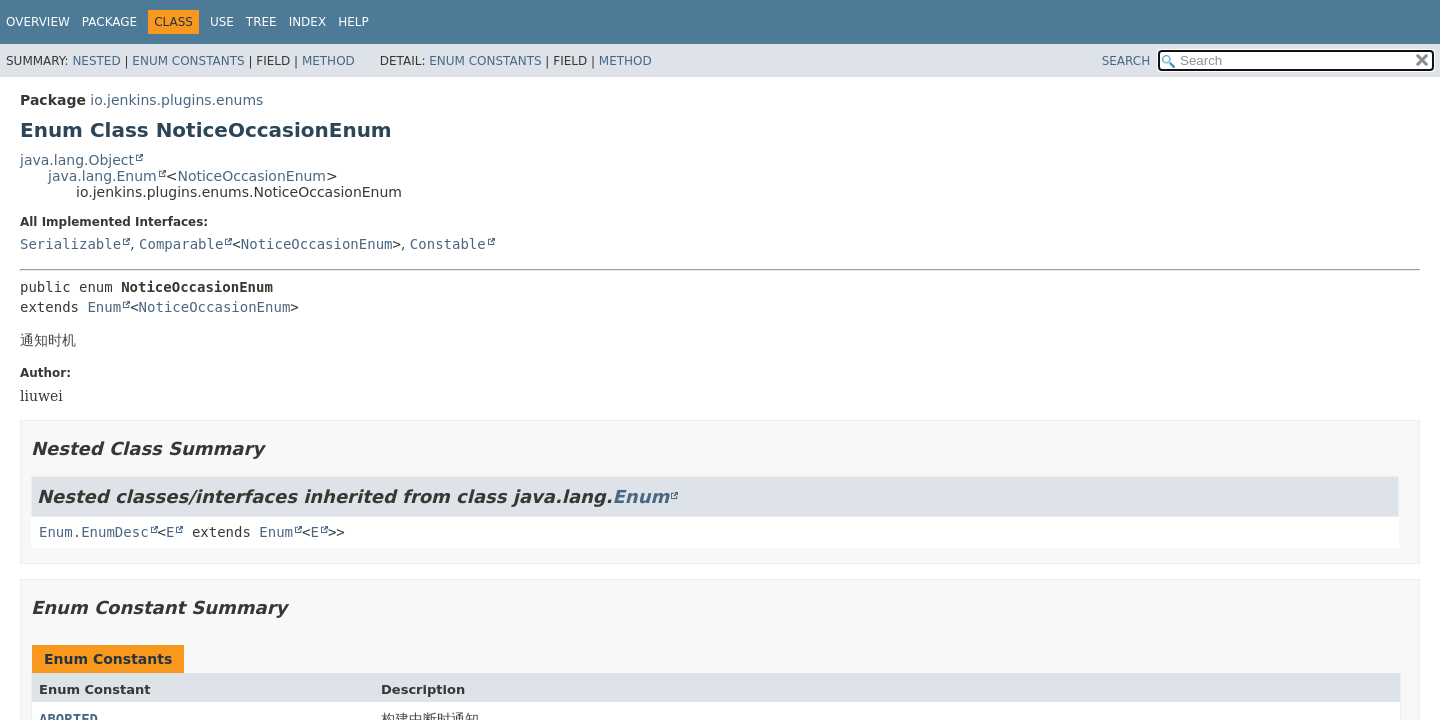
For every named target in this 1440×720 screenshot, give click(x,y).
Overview (38, 22)
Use (222, 22)
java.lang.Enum (102, 176)
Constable (448, 244)
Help (353, 22)
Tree (261, 22)
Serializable (70, 244)
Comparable (181, 244)
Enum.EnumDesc (94, 532)
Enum (104, 307)
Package (109, 22)
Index (308, 22)
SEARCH (1126, 61)
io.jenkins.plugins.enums (176, 100)
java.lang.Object (77, 160)
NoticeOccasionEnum (251, 176)
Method (328, 61)
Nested (96, 61)
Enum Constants (188, 61)
